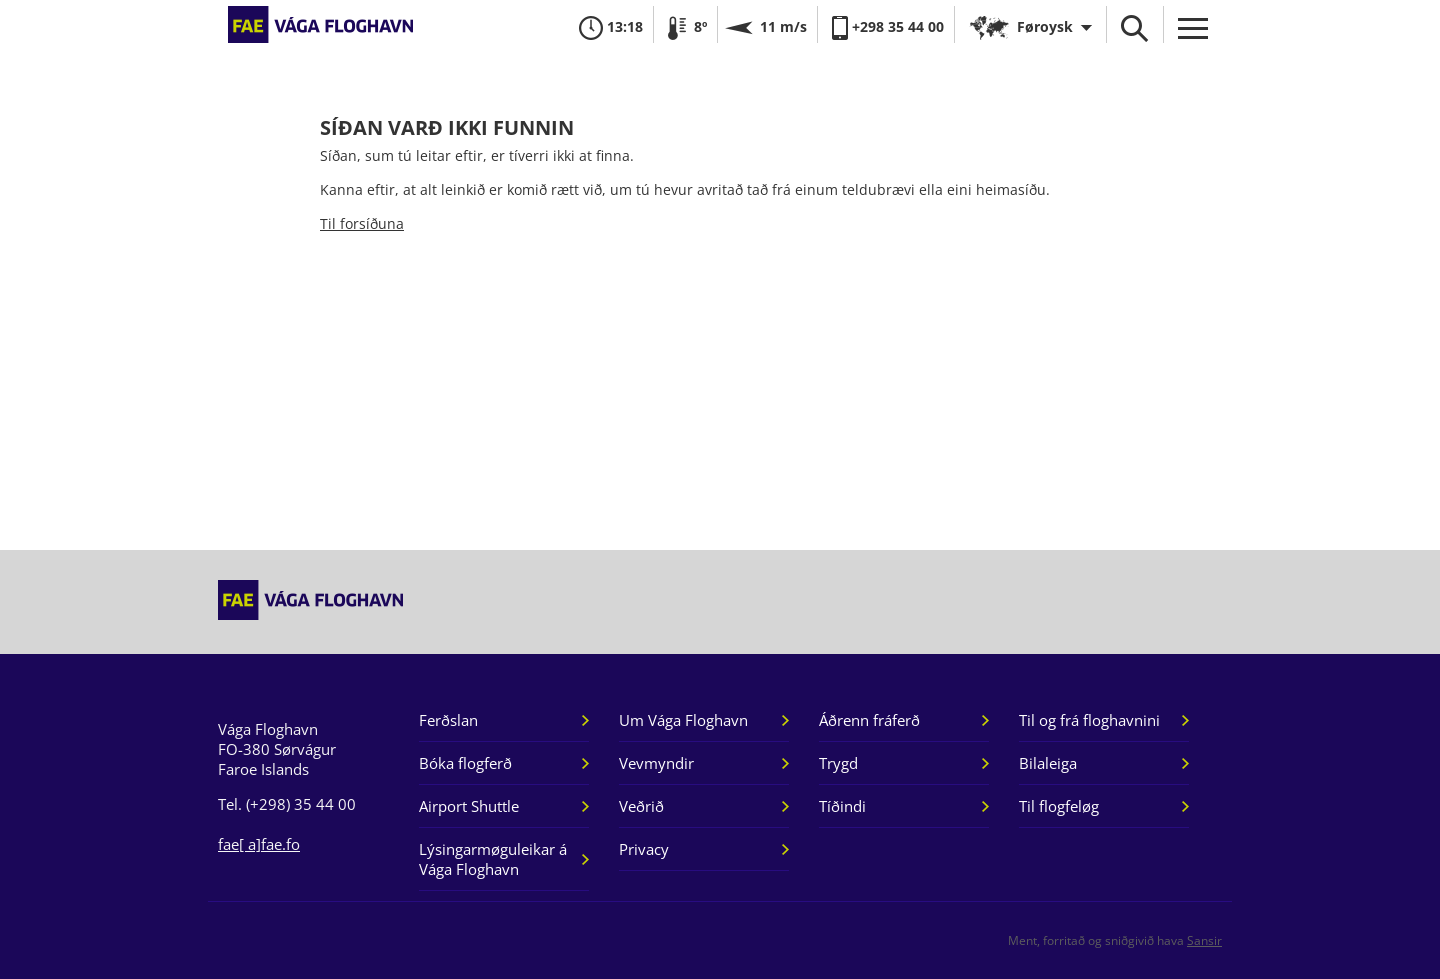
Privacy (644, 849)
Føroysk (1045, 26)
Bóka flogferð (465, 763)
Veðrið (641, 806)
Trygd (838, 763)
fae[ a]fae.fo (259, 844)
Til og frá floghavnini (1089, 720)
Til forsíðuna (362, 223)
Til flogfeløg (1059, 806)
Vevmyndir (656, 763)
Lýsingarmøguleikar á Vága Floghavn (493, 859)
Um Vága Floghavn (683, 720)
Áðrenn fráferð (869, 720)
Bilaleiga (1048, 763)
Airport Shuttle (469, 806)
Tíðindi (842, 806)
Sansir (1204, 940)
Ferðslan (448, 720)
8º (685, 26)
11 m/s (767, 26)
